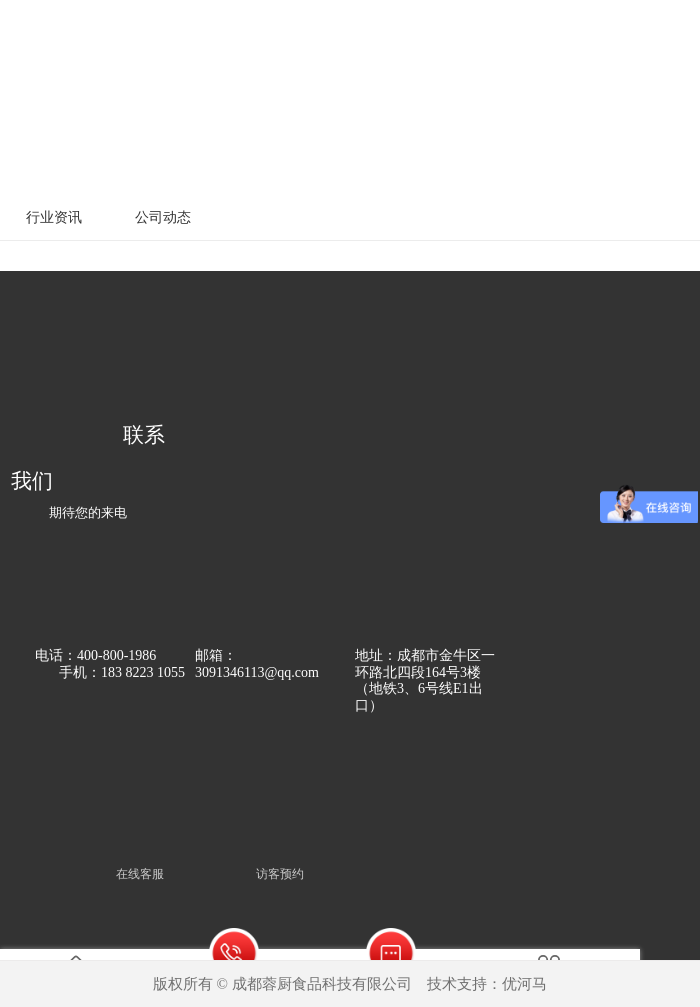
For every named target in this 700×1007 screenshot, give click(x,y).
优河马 (524, 984)
